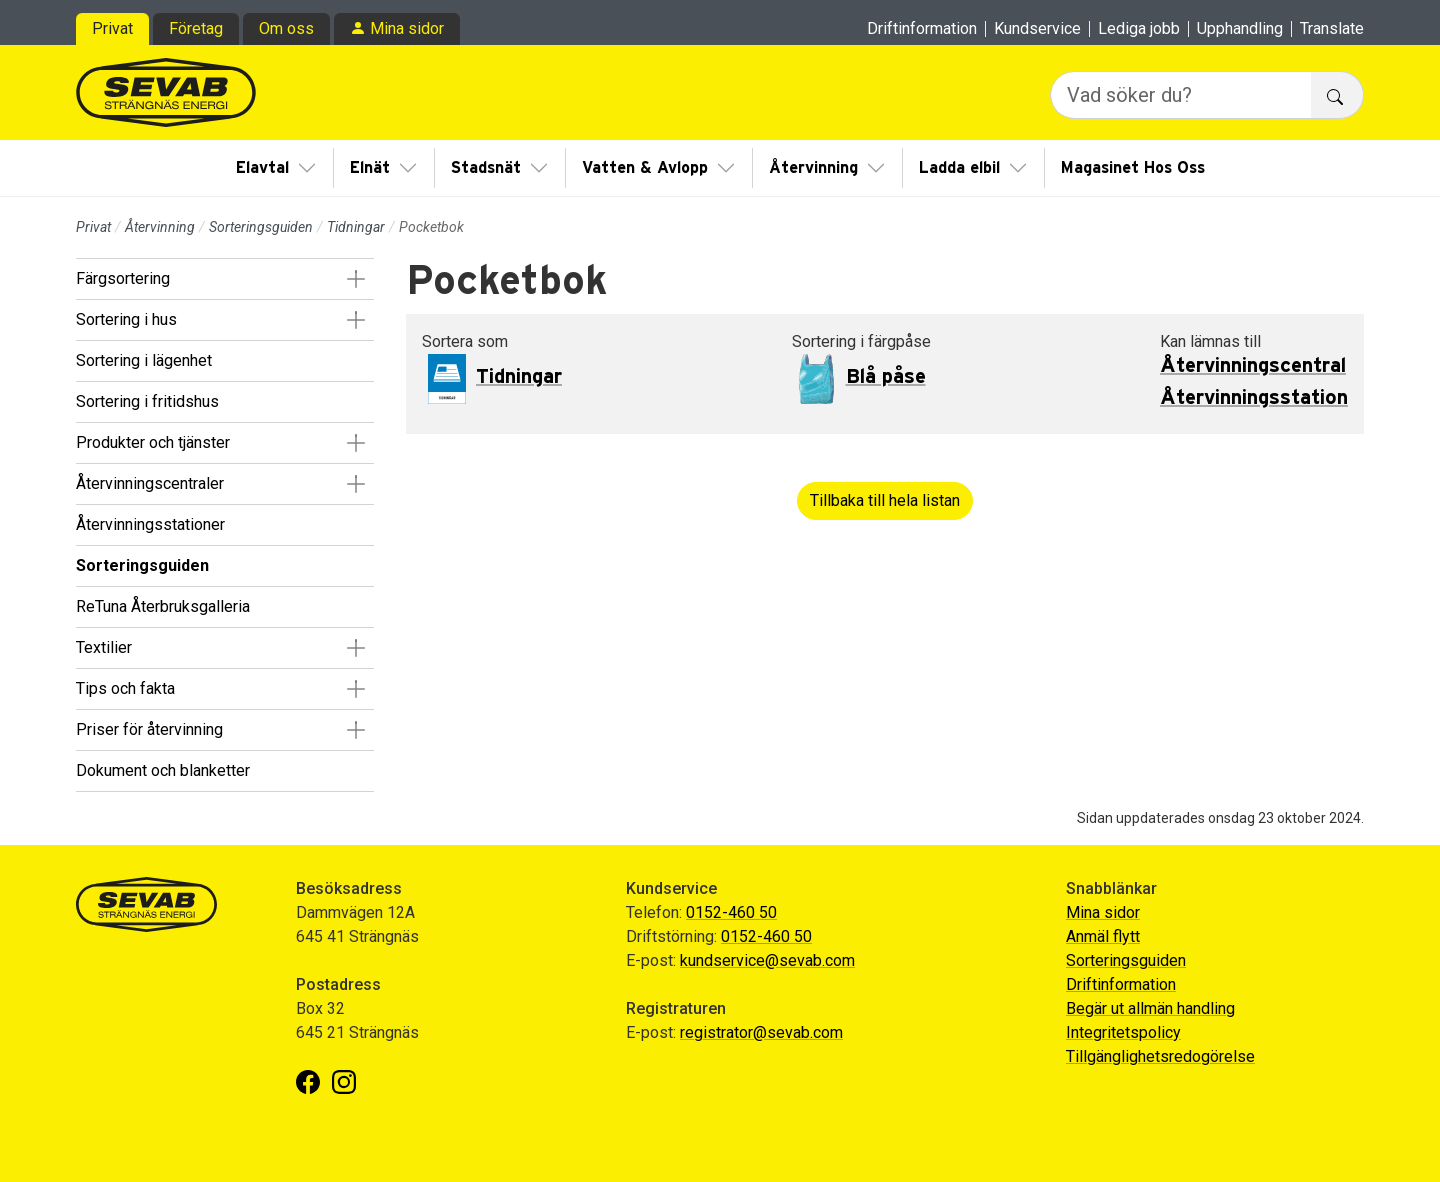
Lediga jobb (1139, 29)
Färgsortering (123, 278)
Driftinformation (922, 29)
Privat (112, 28)
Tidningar (356, 227)
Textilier (104, 647)
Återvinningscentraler (150, 483)
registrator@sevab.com (761, 1032)
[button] (355, 279)
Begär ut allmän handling (1150, 1008)
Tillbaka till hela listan (885, 500)
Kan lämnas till (1210, 341)
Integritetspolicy (1123, 1032)
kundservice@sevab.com (767, 960)
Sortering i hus (126, 319)
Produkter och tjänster (153, 442)
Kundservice (1037, 29)
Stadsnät (486, 168)
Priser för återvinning (149, 729)
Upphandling (1240, 29)
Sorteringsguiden (261, 227)
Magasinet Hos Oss (1133, 168)
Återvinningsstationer (150, 524)
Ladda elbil (959, 168)
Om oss (286, 28)
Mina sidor (407, 28)
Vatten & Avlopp (645, 168)
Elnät (370, 168)
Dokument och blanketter (163, 770)
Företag (196, 28)
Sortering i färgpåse (861, 341)
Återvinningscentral (1253, 366)
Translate (1332, 29)
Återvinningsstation (1254, 398)
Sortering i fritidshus (147, 401)
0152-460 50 (731, 912)
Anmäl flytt (1103, 936)
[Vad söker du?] (1181, 95)
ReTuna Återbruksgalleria (163, 606)
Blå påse (886, 377)
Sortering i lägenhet (144, 360)
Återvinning (813, 168)
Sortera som (465, 341)
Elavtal (262, 168)
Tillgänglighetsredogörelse (1160, 1056)
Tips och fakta (125, 688)
